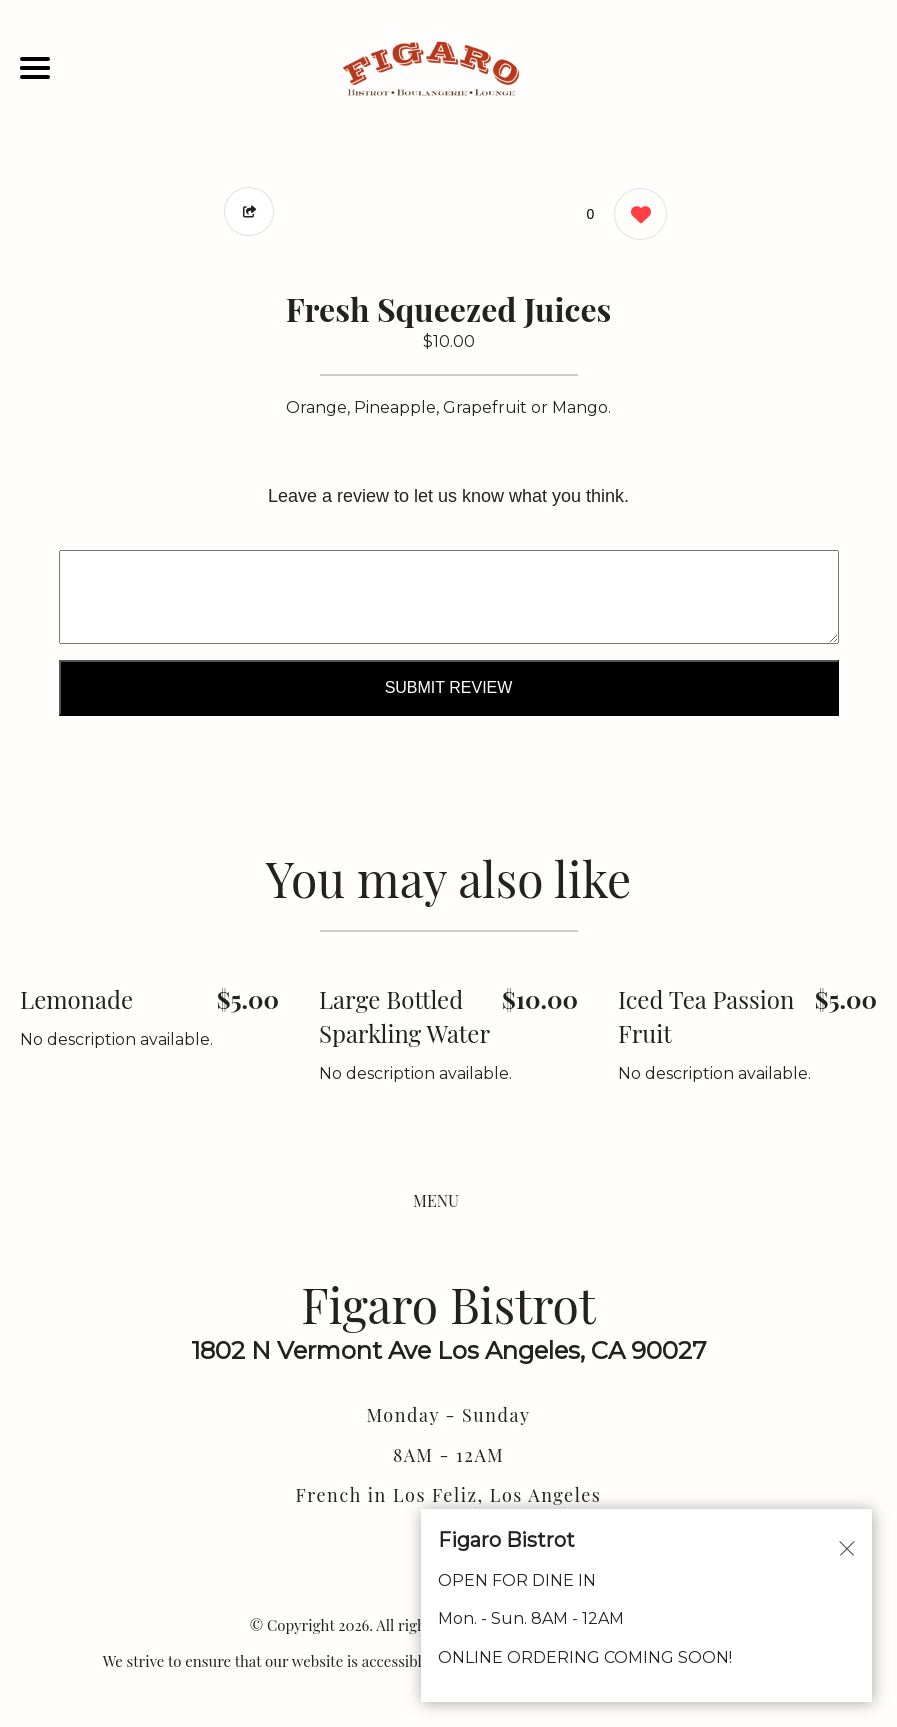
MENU (436, 1200)
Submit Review (449, 687)
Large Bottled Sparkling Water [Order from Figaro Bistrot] (404, 1016)
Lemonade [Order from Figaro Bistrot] (76, 999)
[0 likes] (635, 216)
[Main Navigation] (35, 68)
